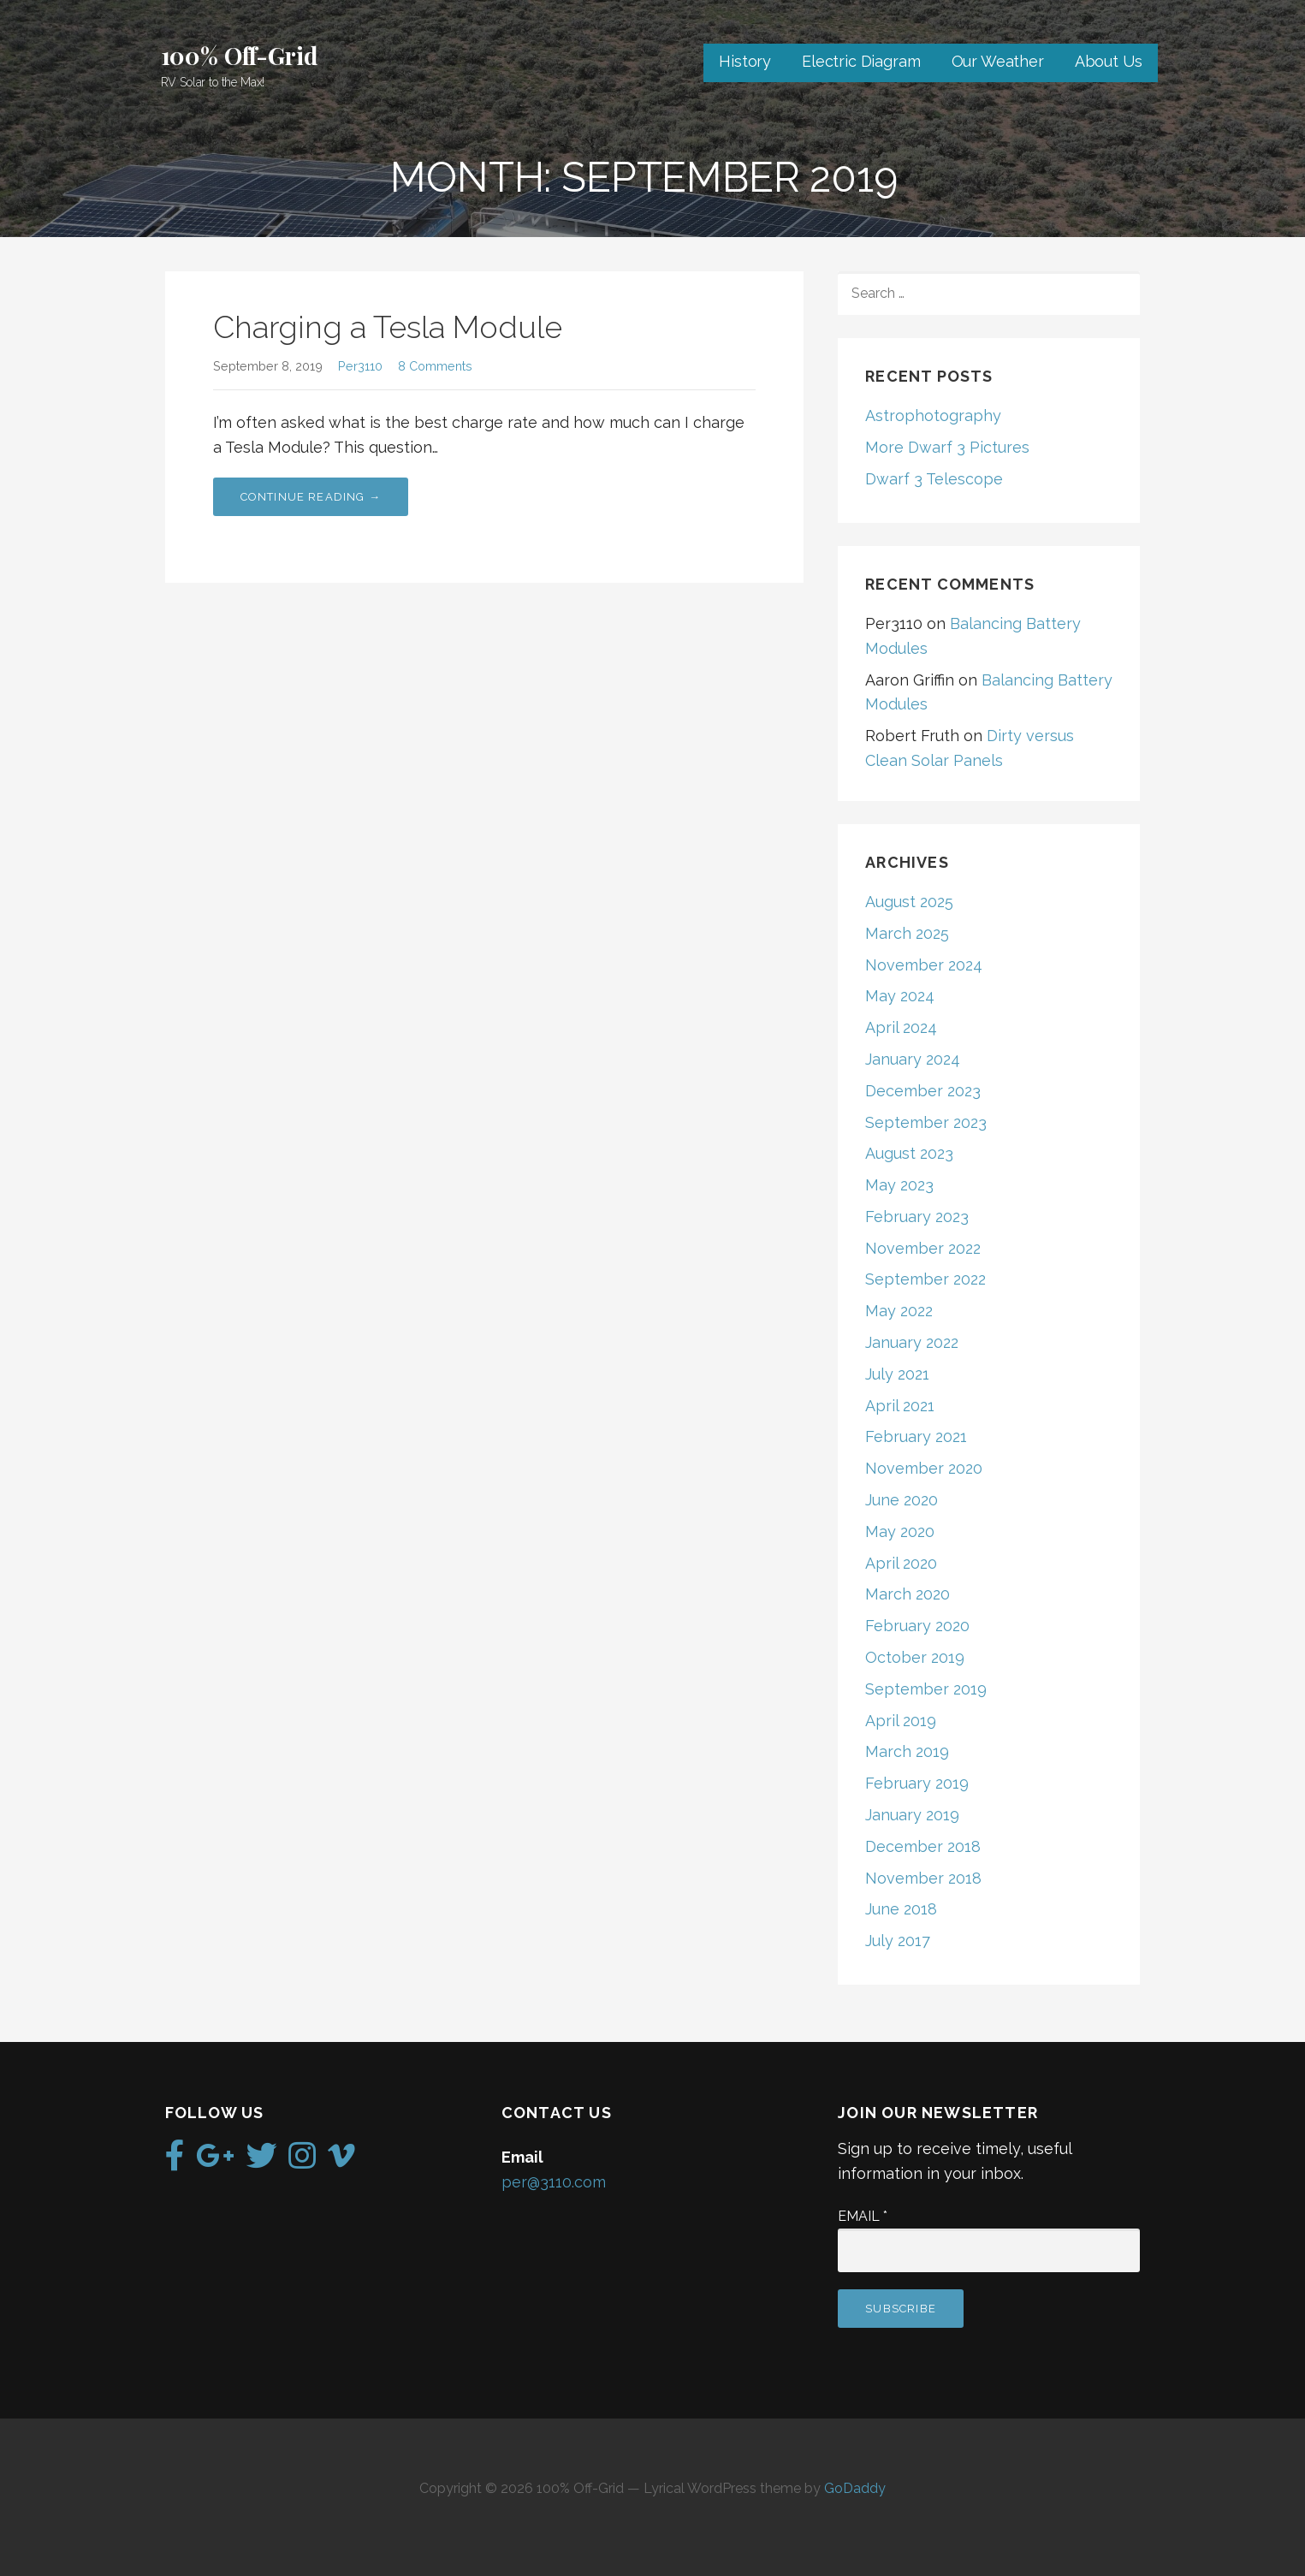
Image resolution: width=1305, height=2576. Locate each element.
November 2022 (923, 1248)
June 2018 (901, 1909)
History (745, 61)
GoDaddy (855, 2488)
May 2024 (899, 996)
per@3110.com (553, 2182)
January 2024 (912, 1059)
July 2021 (897, 1374)
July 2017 (897, 1941)
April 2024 (901, 1027)
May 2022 (899, 1311)
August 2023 (909, 1153)
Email (862, 2216)
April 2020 (901, 1563)
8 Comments (435, 366)
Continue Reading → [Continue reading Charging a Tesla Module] (311, 496)
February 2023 (917, 1217)
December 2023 (923, 1091)
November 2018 (923, 1878)
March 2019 (907, 1751)
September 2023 (926, 1122)
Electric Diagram (861, 61)
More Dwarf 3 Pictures (947, 447)
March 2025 (907, 933)
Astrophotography (933, 415)
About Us (1108, 61)
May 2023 (899, 1185)
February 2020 (917, 1626)
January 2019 (912, 1815)
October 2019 (914, 1657)
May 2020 (899, 1531)
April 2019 (900, 1721)
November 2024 (923, 965)
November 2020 (923, 1468)
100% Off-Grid (239, 55)
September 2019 (926, 1689)
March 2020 (907, 1594)
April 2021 (899, 1406)
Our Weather (998, 61)
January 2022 (911, 1342)
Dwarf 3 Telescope (934, 479)
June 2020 (901, 1500)
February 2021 (916, 1436)
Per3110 (360, 366)
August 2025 (909, 902)
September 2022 (925, 1279)
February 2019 (917, 1783)
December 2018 (923, 1846)
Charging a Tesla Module (387, 327)
